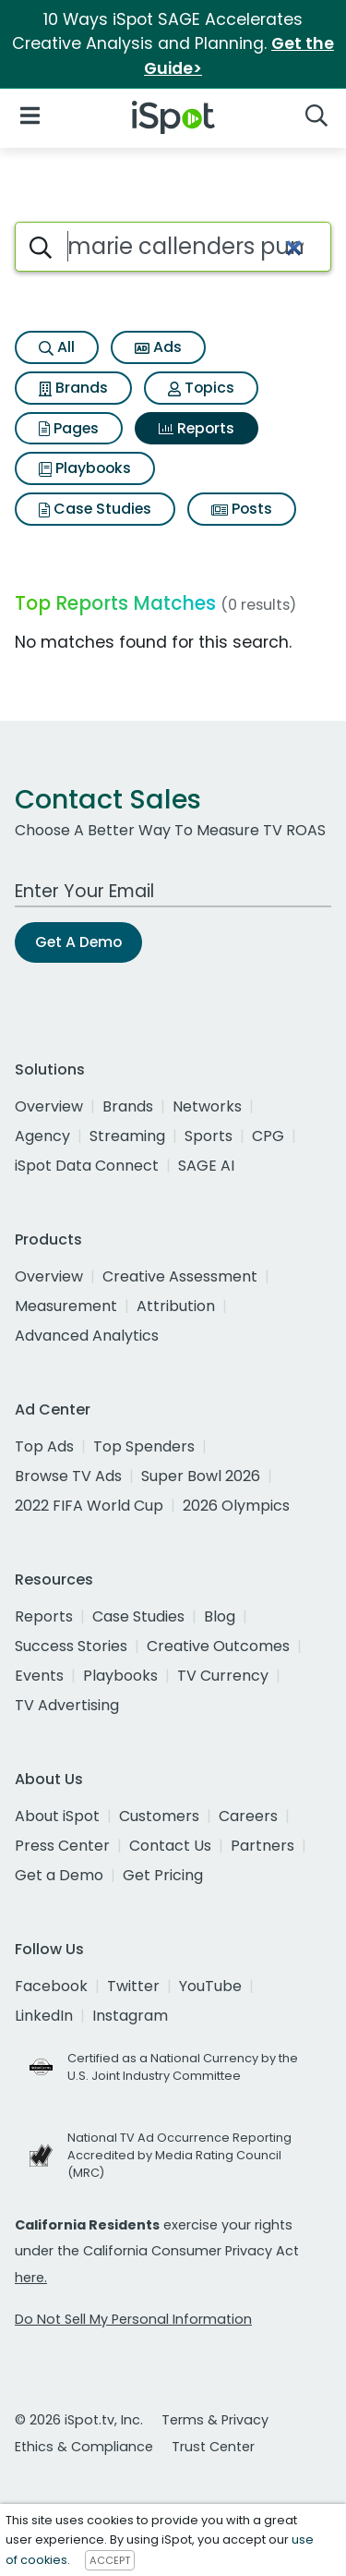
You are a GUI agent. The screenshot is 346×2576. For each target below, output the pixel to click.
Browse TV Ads (68, 1476)
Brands (73, 387)
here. (31, 2277)
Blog (219, 1616)
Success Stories (71, 1646)
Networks (207, 1106)
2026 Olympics (236, 1505)
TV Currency (222, 1675)
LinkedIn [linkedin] (44, 2015)
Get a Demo (59, 1875)
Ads (158, 347)
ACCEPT (109, 2560)
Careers (248, 1816)
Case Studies (95, 508)
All (57, 347)
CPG (268, 1136)
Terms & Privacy (214, 2420)
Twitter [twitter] (133, 1986)
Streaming (127, 1136)
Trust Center (213, 2446)
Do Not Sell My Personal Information (133, 2319)
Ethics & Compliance (84, 2446)
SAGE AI (206, 1165)
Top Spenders (144, 1446)
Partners (262, 1845)
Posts (241, 508)
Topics (201, 387)
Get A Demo (78, 942)
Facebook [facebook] (51, 1986)
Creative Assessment (179, 1276)
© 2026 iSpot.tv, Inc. (79, 2420)
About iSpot (57, 1816)
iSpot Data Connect (87, 1165)
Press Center (62, 1845)
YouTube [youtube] (210, 1986)
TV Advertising (67, 1705)
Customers (159, 1816)
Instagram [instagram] (130, 2015)
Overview (49, 1106)
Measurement (66, 1306)
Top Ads (44, 1446)
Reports (196, 428)
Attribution (176, 1306)
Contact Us (170, 1845)
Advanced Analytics (87, 1335)
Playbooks (85, 468)
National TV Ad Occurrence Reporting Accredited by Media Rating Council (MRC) (179, 2155)
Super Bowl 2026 (200, 1476)
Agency (42, 1136)
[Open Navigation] (30, 114)
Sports (209, 1136)
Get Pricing (163, 1875)
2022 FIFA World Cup (89, 1505)
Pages (69, 428)
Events (39, 1675)
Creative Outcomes (218, 1646)
